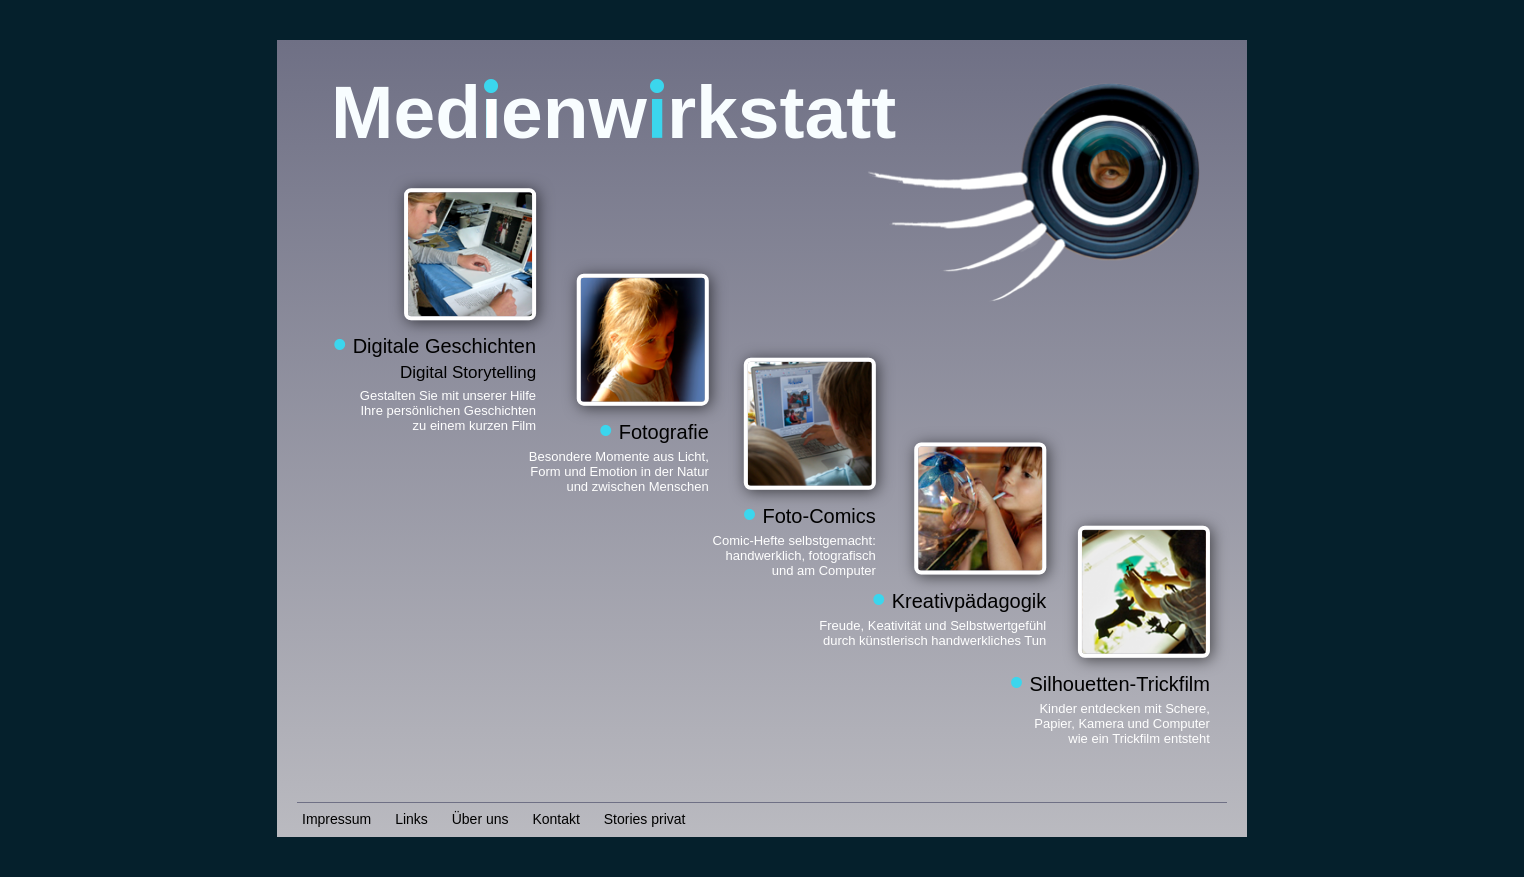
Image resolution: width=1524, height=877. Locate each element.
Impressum (336, 819)
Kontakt (555, 819)
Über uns (480, 819)
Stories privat (645, 819)
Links (411, 819)
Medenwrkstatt (613, 112)
